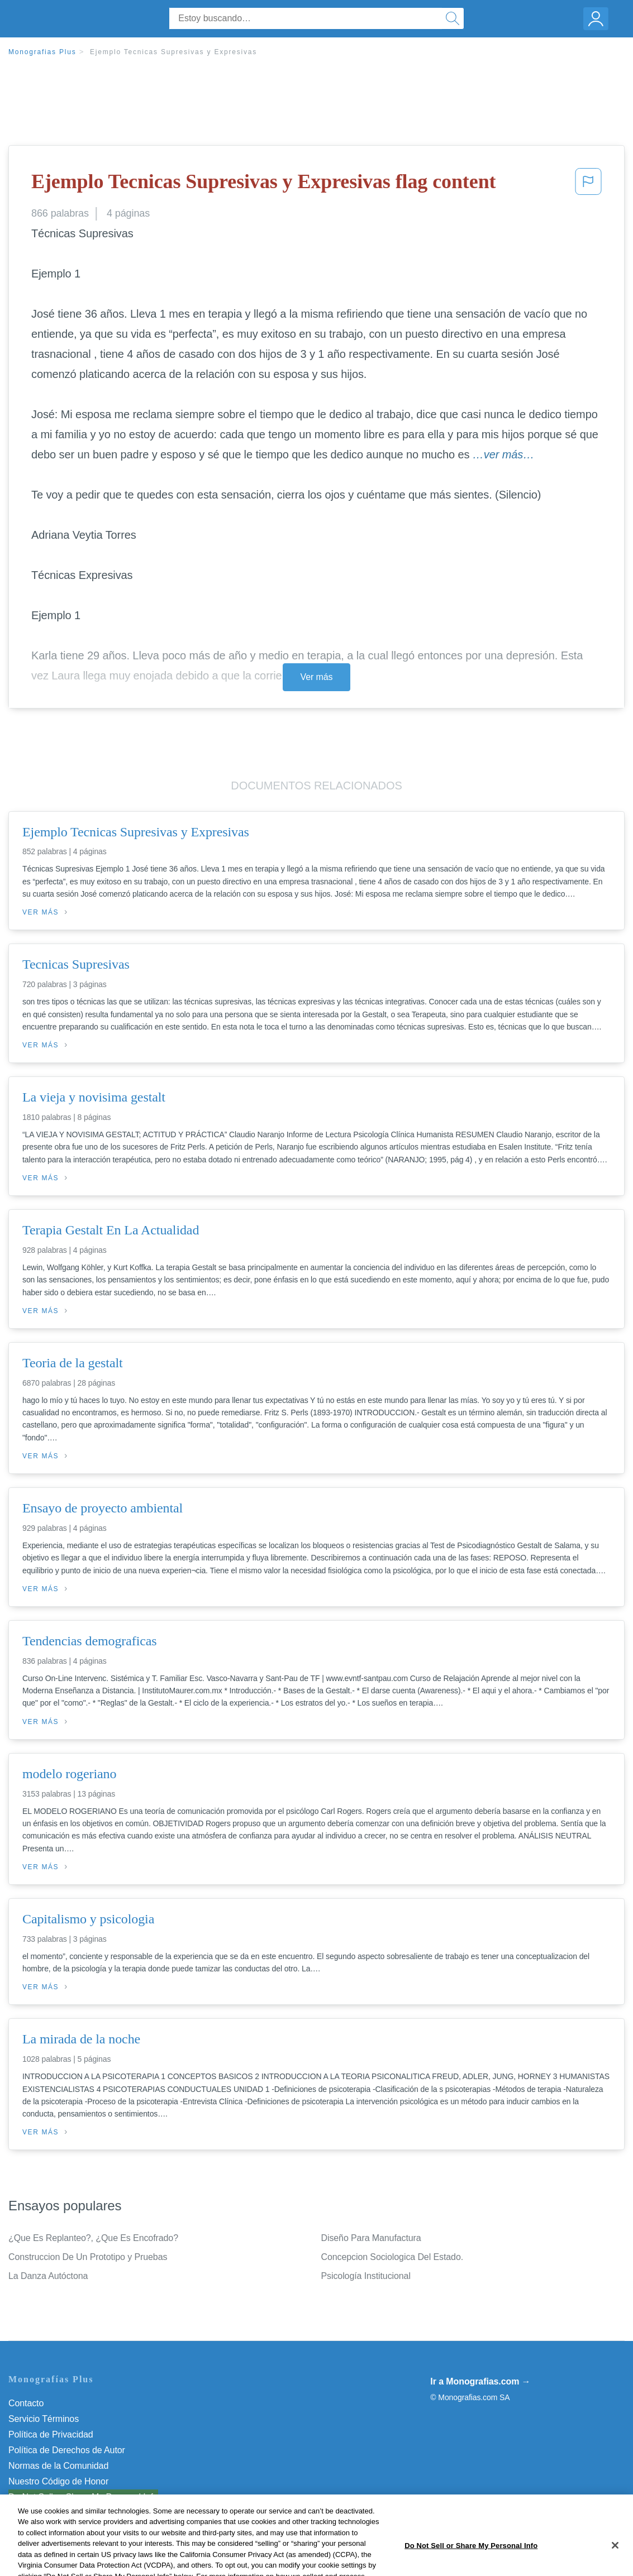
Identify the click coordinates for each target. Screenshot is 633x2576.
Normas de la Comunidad (58, 2465)
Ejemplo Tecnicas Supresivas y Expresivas (173, 52)
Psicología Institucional (366, 2276)
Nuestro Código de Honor (58, 2481)
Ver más (317, 677)
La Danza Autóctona (48, 2276)
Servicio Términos (43, 2419)
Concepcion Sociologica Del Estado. (392, 2257)
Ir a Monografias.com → (480, 2381)
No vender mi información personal (76, 2497)
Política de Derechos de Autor (66, 2450)
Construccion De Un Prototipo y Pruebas (87, 2257)
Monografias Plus (42, 52)
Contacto (26, 2403)
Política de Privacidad (50, 2434)
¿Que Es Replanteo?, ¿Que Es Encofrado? (93, 2238)
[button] (588, 185)
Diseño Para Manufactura (371, 2238)
